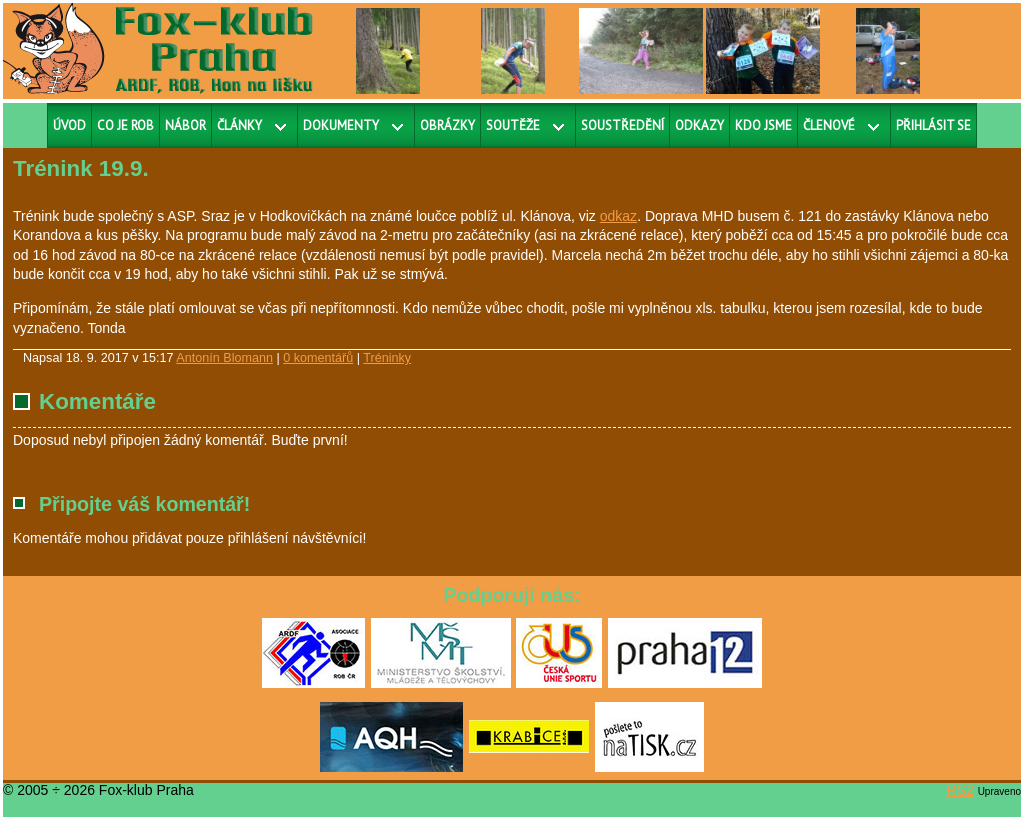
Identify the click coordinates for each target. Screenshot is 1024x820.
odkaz (618, 216)
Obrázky (447, 125)
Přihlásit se (933, 125)
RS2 (960, 790)
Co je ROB (125, 125)
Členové (829, 125)
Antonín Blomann (224, 358)
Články (239, 125)
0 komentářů (318, 358)
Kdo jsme (763, 125)
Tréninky (387, 358)
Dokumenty (341, 125)
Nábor (185, 125)
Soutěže (513, 125)
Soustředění (622, 125)
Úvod (69, 125)
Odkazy (699, 125)
